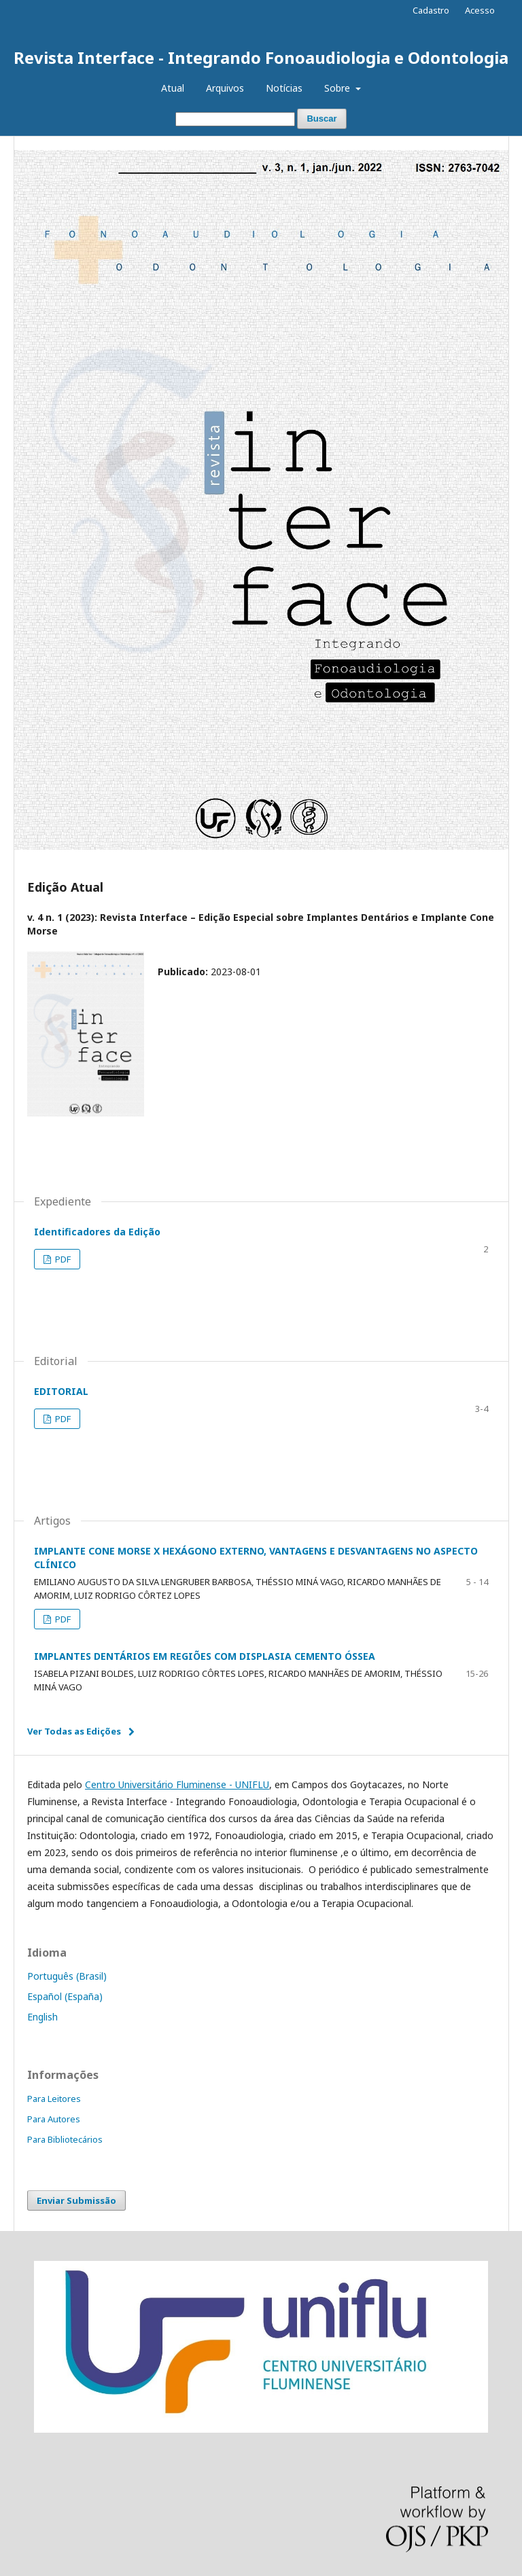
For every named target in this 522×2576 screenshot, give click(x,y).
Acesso (480, 10)
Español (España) (65, 1996)
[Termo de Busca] (235, 119)
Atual (172, 87)
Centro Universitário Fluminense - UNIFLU (177, 1784)
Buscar (321, 118)
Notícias (284, 87)
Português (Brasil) (67, 1976)
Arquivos (225, 87)
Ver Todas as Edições (74, 1731)
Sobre (338, 87)
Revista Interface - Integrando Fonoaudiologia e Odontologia (261, 57)
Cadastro (431, 10)
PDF (62, 1259)
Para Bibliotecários (65, 2139)
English (42, 2016)
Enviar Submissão (76, 2200)
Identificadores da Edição (97, 1231)
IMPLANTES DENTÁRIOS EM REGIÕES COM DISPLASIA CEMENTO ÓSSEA (204, 1656)
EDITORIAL (61, 1391)
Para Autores (53, 2119)
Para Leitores (54, 2098)
